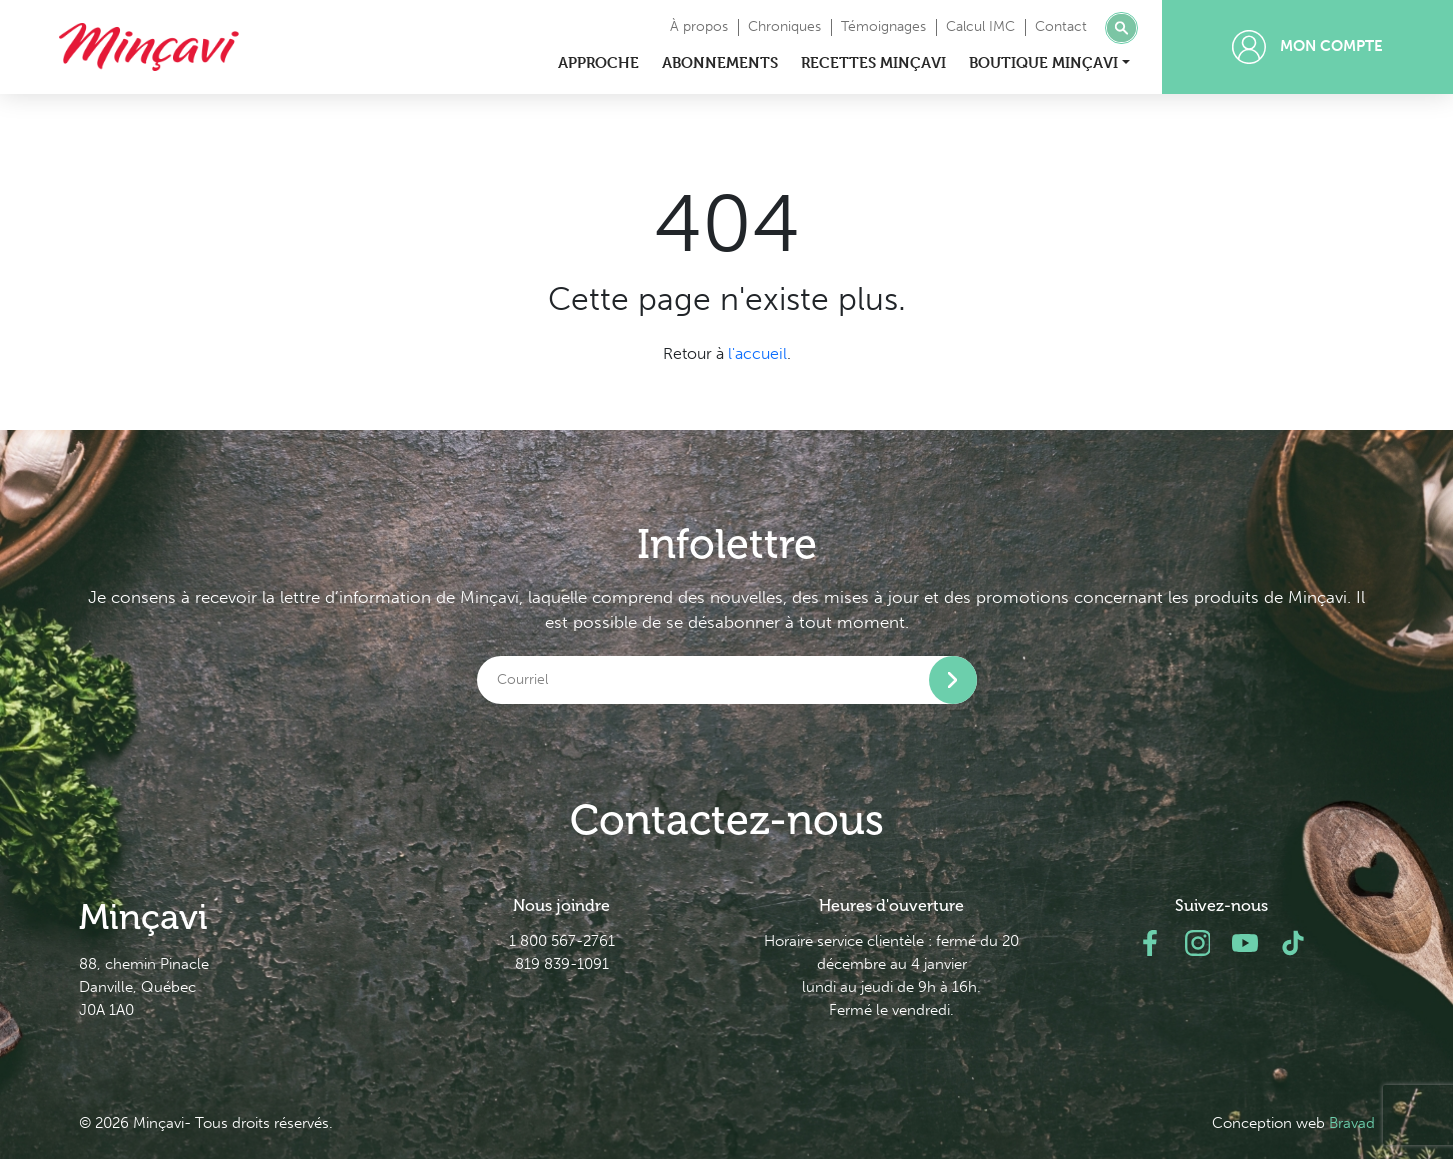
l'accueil (757, 353)
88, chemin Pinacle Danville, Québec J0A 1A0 (144, 987)
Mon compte (1307, 47)
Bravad (1352, 1123)
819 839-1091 (562, 964)
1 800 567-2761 (562, 941)
